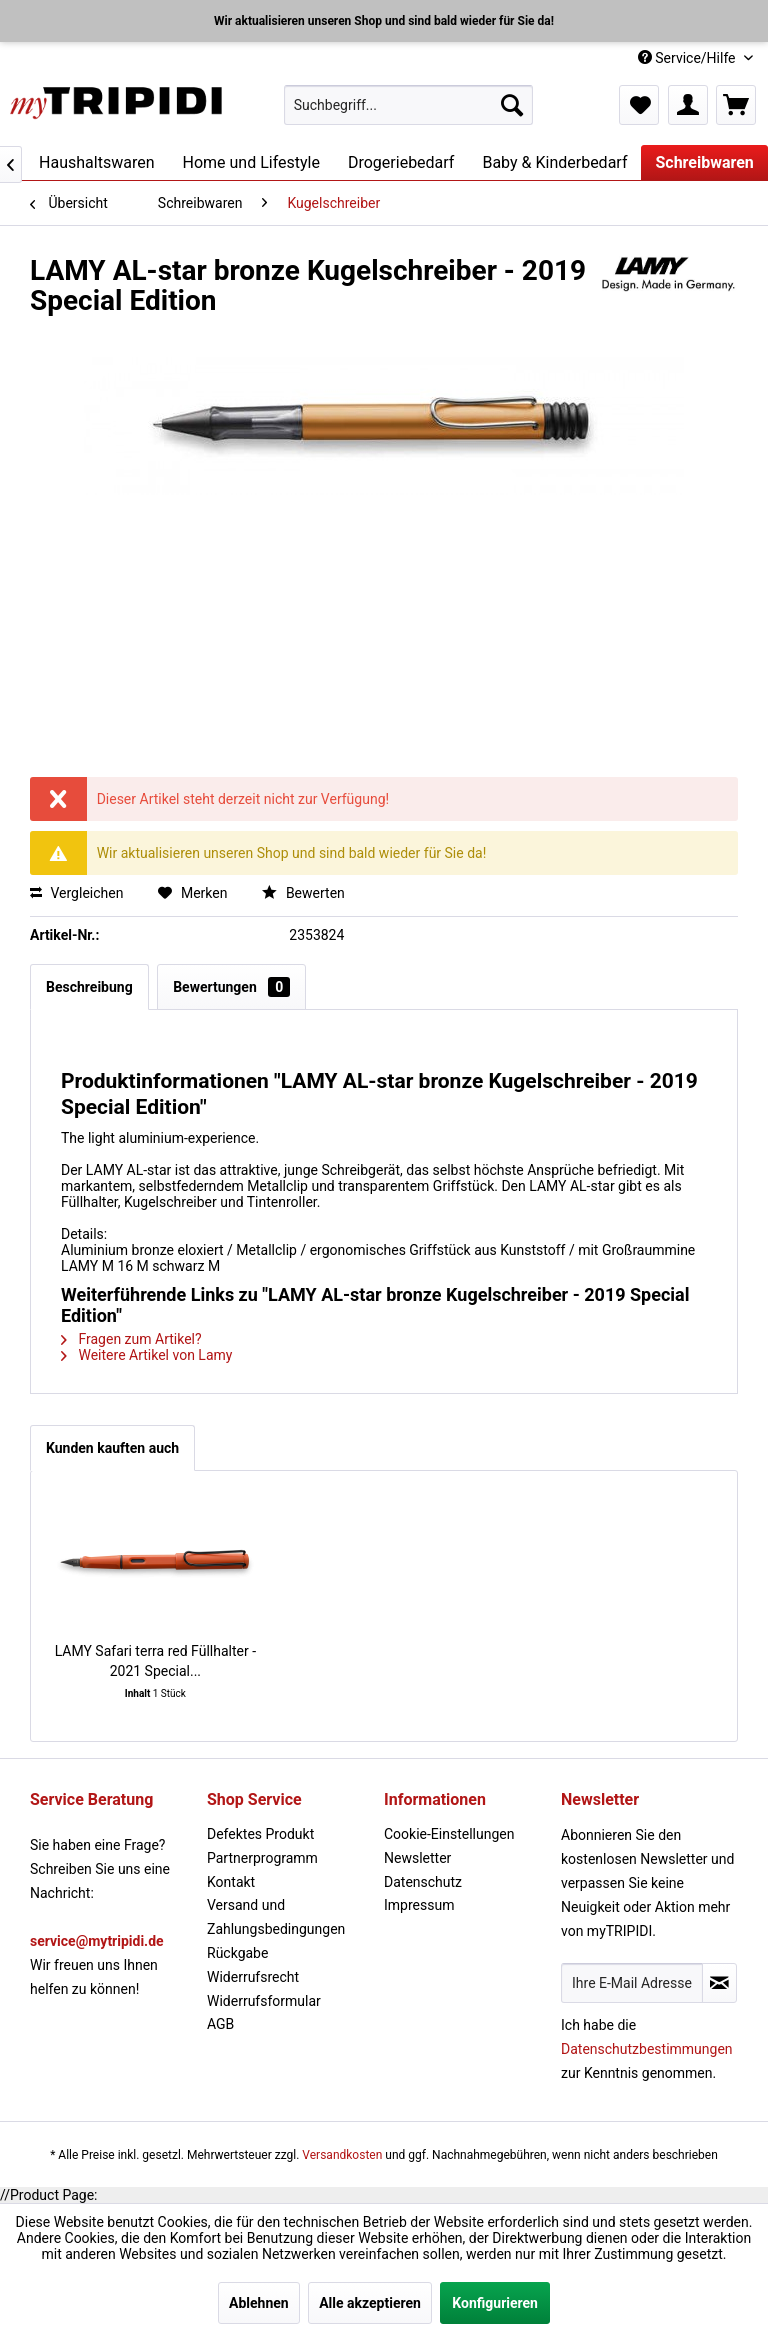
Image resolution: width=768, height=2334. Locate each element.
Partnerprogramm (262, 1858)
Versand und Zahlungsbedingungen (276, 1917)
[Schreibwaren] (704, 162)
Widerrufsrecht (253, 1977)
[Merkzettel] (639, 105)
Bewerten (303, 893)
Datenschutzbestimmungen (647, 2049)
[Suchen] (512, 105)
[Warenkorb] (736, 105)
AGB (220, 2024)
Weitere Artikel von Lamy (146, 1355)
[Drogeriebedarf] (401, 162)
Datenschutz (423, 1882)
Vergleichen (76, 893)
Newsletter (417, 1858)
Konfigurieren (495, 2303)
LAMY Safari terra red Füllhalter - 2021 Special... (155, 1661)
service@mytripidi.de (97, 1941)
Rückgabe (237, 1953)
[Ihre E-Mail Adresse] (632, 1983)
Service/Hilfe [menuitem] (688, 58)
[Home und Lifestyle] (250, 162)
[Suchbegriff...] (409, 105)
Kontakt (231, 1882)
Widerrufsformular (264, 2001)
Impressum (419, 1905)
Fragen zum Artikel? (131, 1339)
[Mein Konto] (688, 105)
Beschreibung (89, 987)
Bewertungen (231, 987)
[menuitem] (409, 105)
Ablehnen (259, 2303)
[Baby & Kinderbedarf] (554, 162)
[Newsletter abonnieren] (719, 1983)
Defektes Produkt (260, 1834)
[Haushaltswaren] (96, 162)
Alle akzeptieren (370, 2303)
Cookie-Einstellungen (449, 1834)
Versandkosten (342, 2155)
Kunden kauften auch (112, 1448)
